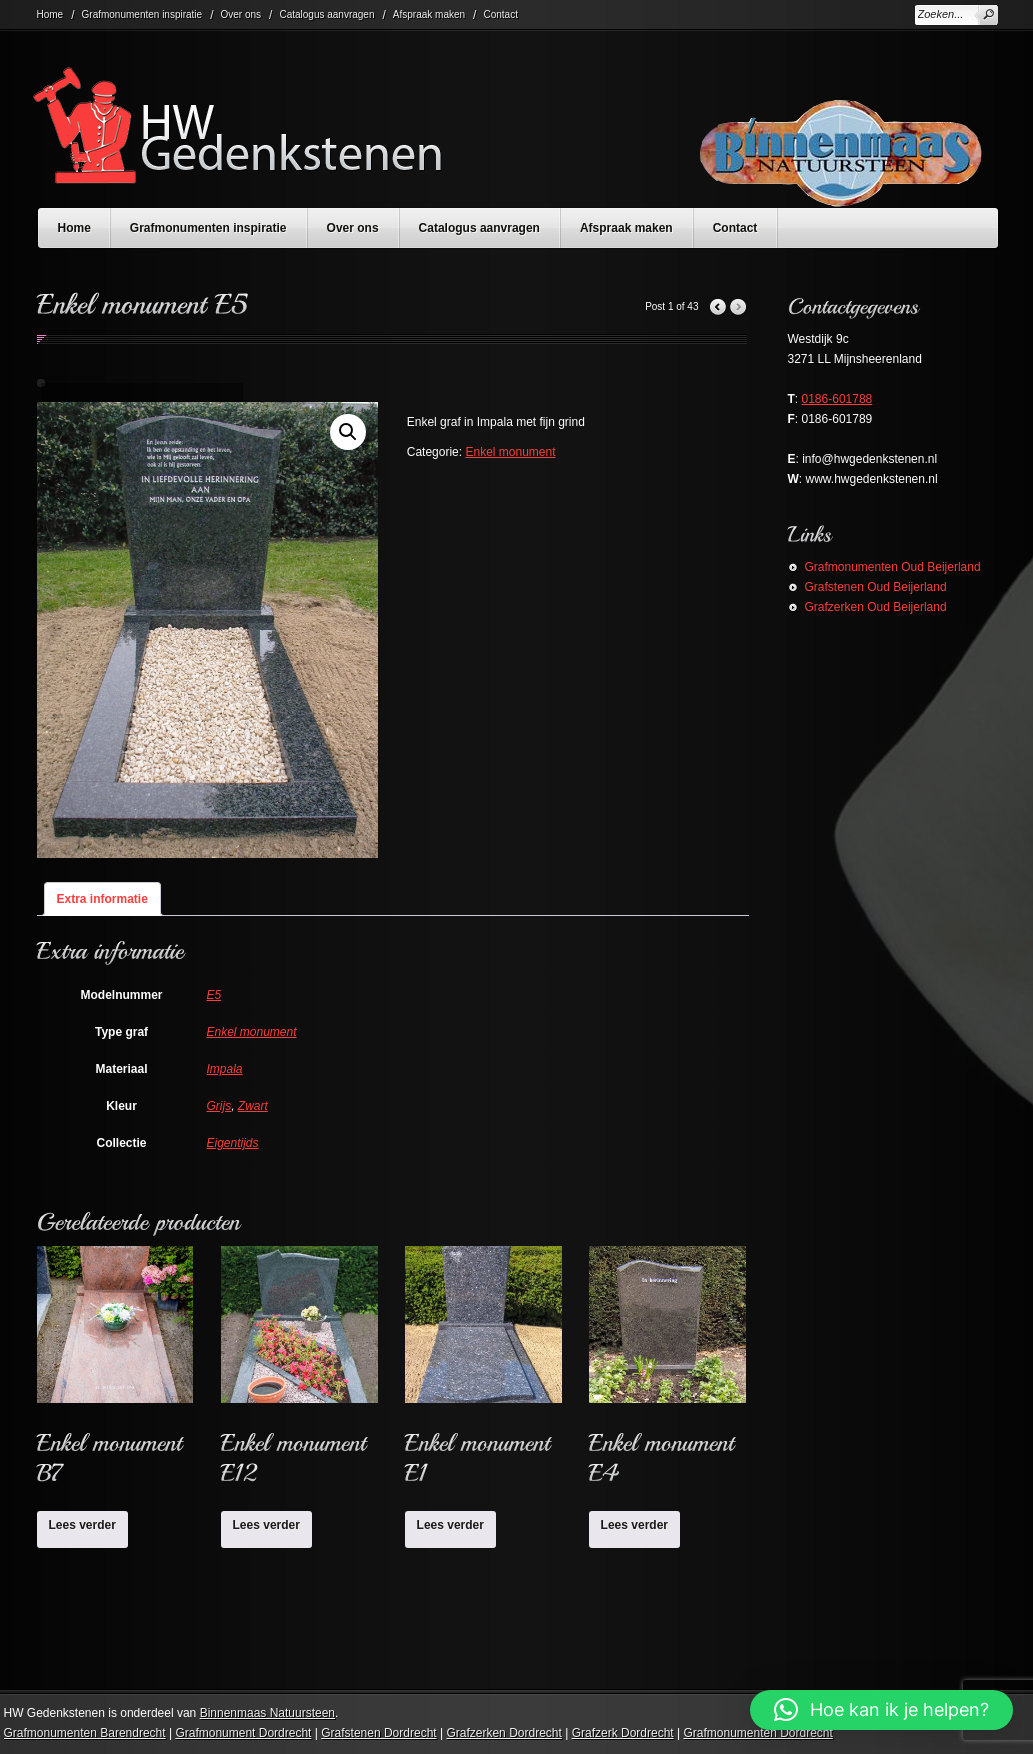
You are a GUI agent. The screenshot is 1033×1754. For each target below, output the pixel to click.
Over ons (241, 14)
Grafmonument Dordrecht (243, 1733)
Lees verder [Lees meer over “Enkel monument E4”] (634, 1525)
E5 (214, 995)
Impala (225, 1069)
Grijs (219, 1106)
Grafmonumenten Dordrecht (757, 1733)
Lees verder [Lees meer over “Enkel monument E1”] (450, 1525)
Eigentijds (233, 1143)
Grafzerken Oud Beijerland (876, 607)
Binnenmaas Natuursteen (267, 1713)
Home (50, 14)
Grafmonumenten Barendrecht (85, 1733)
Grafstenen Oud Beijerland (876, 587)
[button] (348, 432)
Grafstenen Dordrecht (378, 1733)
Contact (500, 14)
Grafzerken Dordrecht (503, 1733)
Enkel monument (510, 452)
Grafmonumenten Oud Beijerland (893, 567)
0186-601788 (837, 399)
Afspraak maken (429, 14)
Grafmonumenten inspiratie (142, 14)
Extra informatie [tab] (102, 899)
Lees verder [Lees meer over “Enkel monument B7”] (82, 1525)
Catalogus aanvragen (326, 14)
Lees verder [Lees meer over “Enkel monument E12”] (266, 1525)
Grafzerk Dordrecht (623, 1733)
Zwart (253, 1106)
